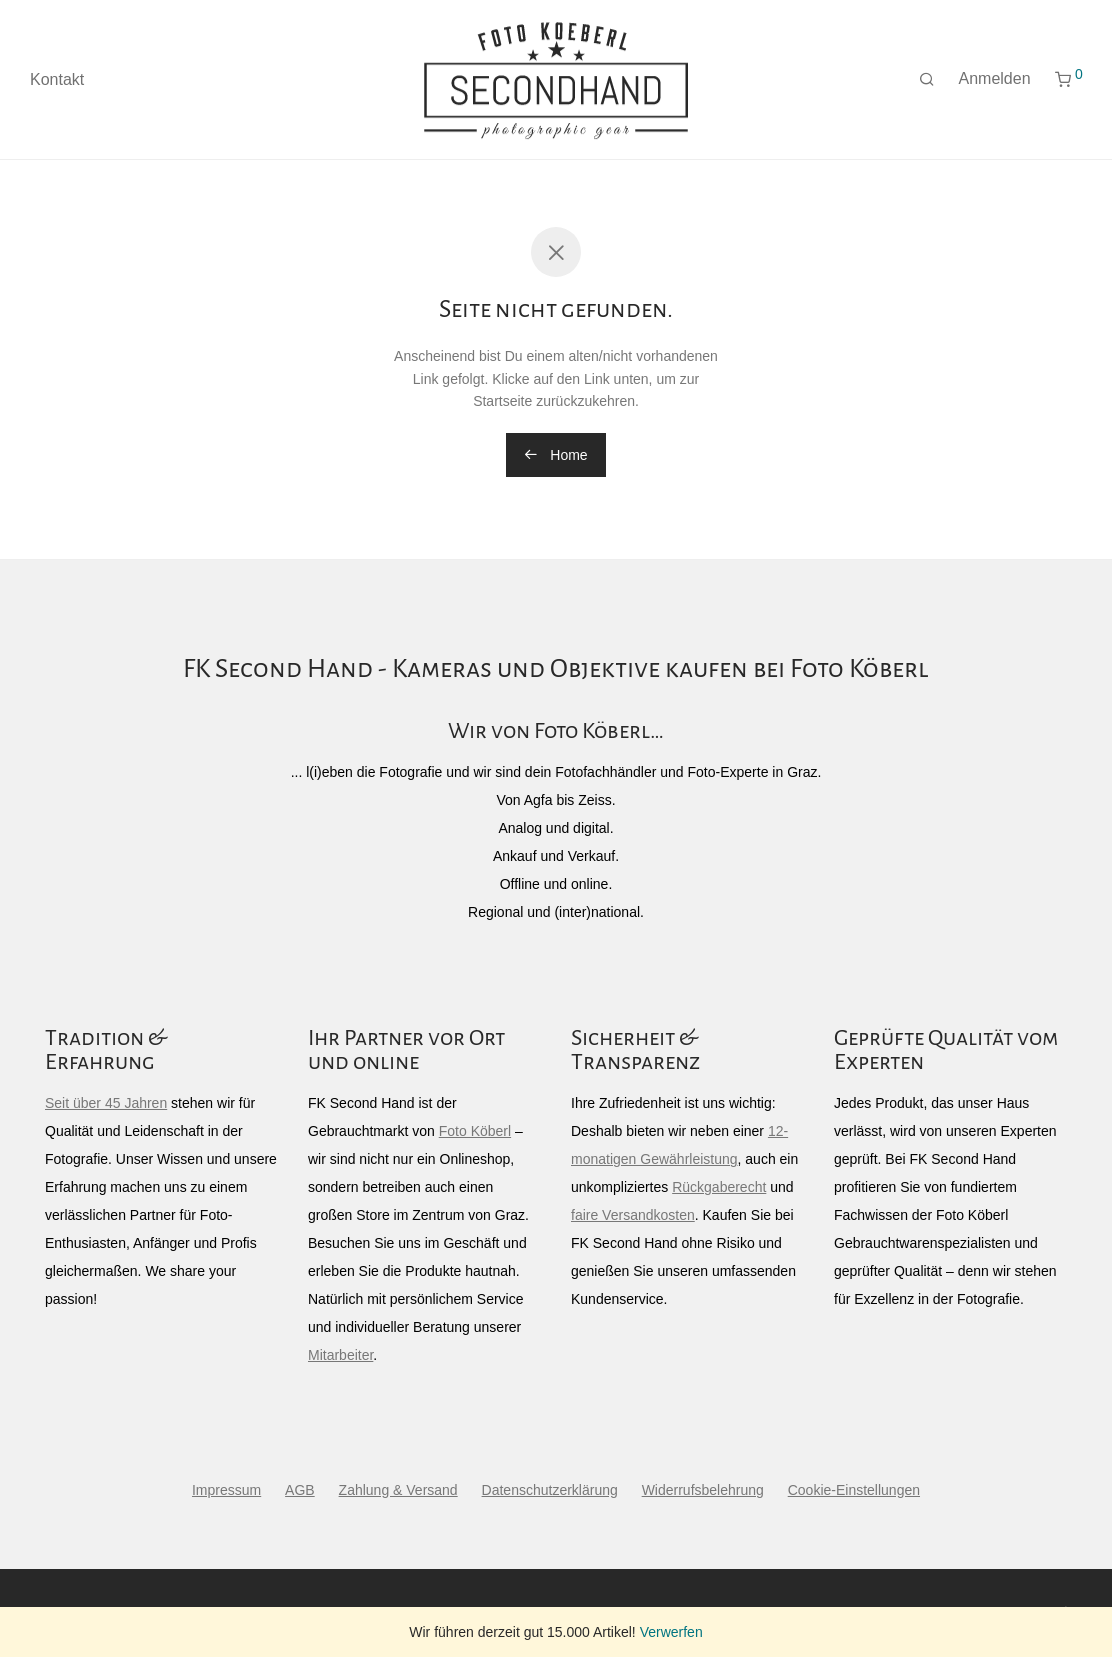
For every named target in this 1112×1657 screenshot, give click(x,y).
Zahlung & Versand (398, 1490)
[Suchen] (927, 80)
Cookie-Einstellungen (854, 1490)
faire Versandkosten (633, 1215)
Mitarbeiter (340, 1355)
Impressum (226, 1490)
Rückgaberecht (719, 1187)
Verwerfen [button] (671, 1632)
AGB (300, 1490)
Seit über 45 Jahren (106, 1103)
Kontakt (57, 79)
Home (555, 455)
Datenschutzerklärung (550, 1490)
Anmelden (995, 78)
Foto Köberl (475, 1131)
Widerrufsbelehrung (703, 1490)
